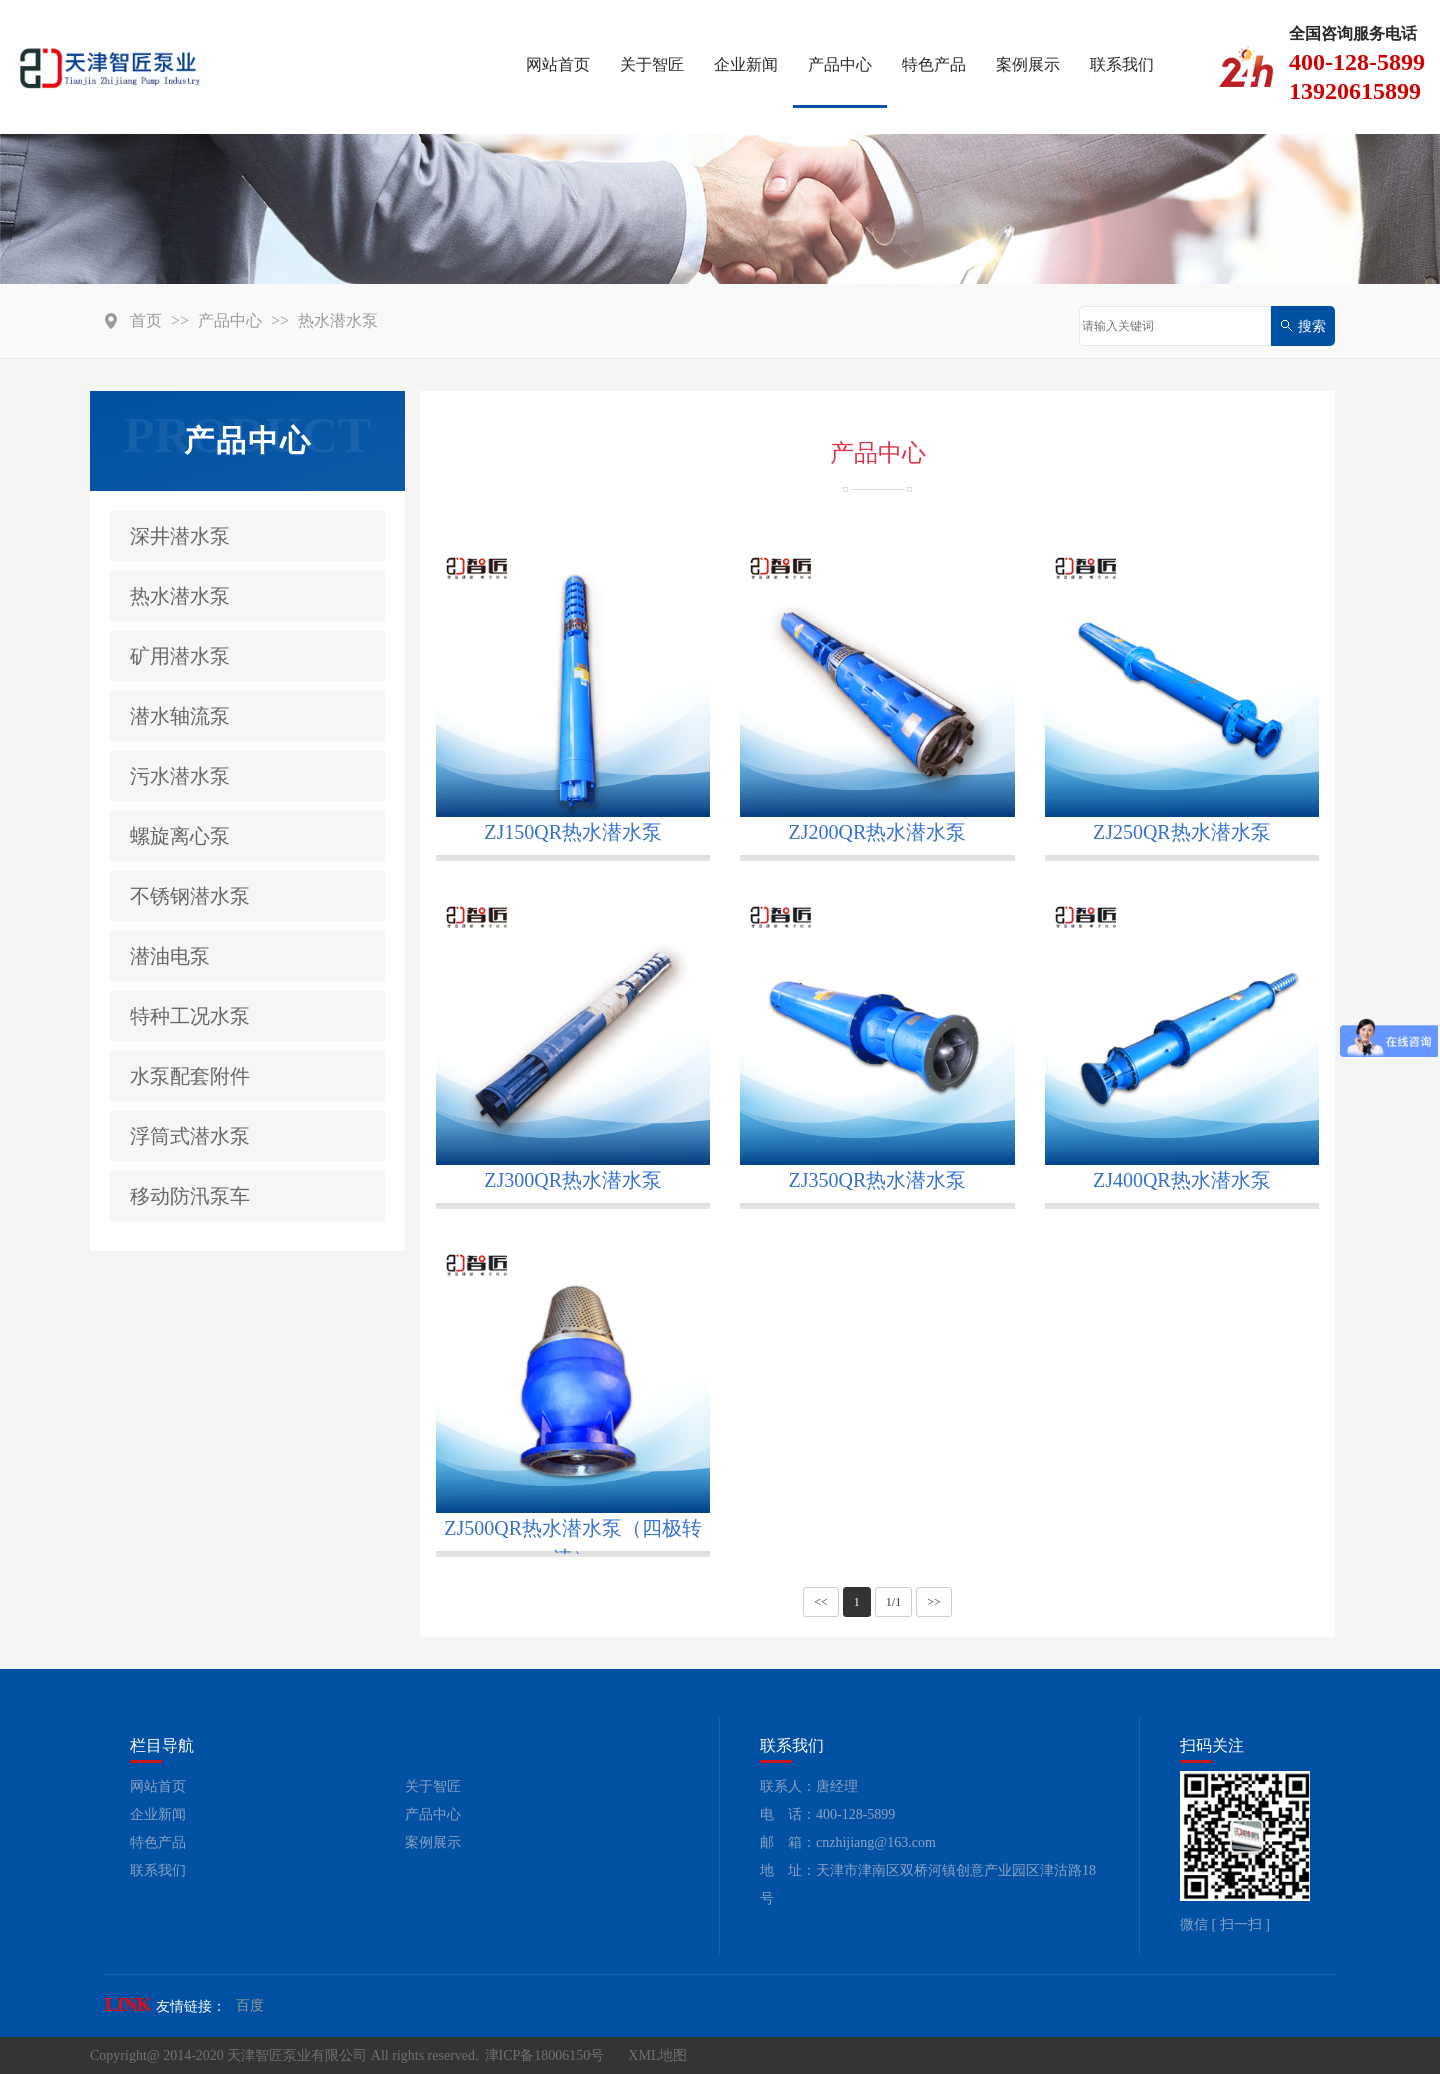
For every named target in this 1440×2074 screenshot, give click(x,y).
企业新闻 (746, 64)
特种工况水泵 (190, 1016)
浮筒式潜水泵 (190, 1136)
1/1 (893, 1602)
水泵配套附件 (190, 1076)
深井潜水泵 (180, 536)
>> (934, 1602)
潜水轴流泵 (180, 716)
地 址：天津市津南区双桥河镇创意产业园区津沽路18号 (928, 1884)
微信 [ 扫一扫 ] (1225, 1924)
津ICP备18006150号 (545, 2055)
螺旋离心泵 (180, 836)
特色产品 (934, 64)
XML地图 (657, 2055)
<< (821, 1602)
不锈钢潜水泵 (190, 896)
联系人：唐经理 (809, 1786)
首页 (146, 320)
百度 (250, 2005)
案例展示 (1028, 64)
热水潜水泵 (338, 320)
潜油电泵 (170, 956)
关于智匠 (652, 64)
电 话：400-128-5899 (827, 1814)
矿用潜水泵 (180, 656)
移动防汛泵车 (190, 1196)
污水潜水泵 (180, 776)
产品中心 (840, 64)
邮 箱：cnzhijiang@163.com (848, 1842)
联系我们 (1122, 64)
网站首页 (558, 64)
